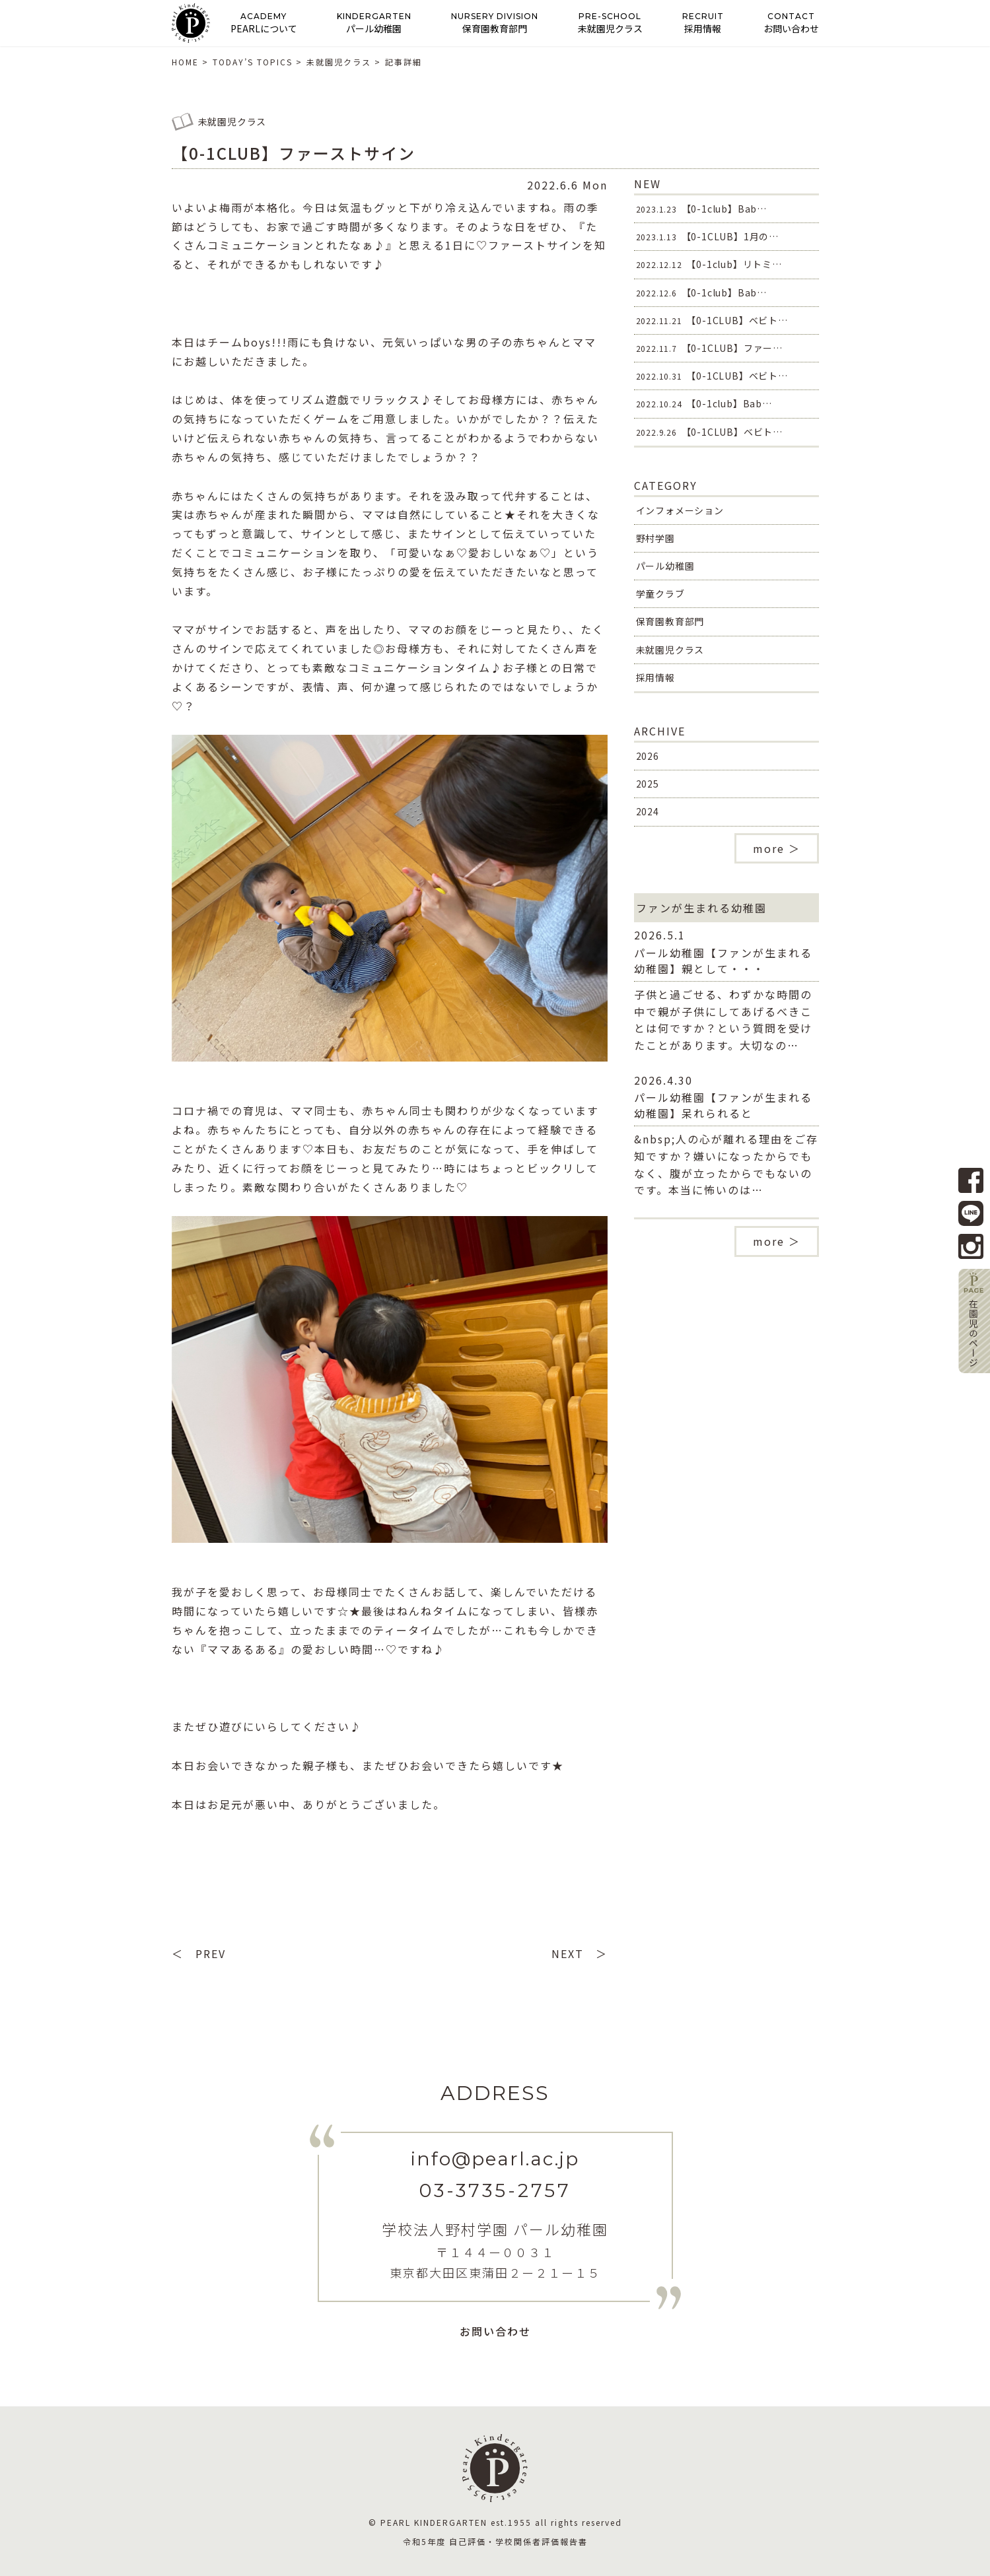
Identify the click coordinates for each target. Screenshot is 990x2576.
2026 (647, 756)
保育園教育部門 (670, 621)
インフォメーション (680, 510)
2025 (647, 783)
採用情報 (655, 677)
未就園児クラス (670, 649)
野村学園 (655, 538)
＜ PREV (199, 1953)
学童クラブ (660, 593)
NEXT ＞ (579, 1953)
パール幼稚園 (665, 565)
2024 (647, 811)
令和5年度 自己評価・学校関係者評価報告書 (495, 2541)
